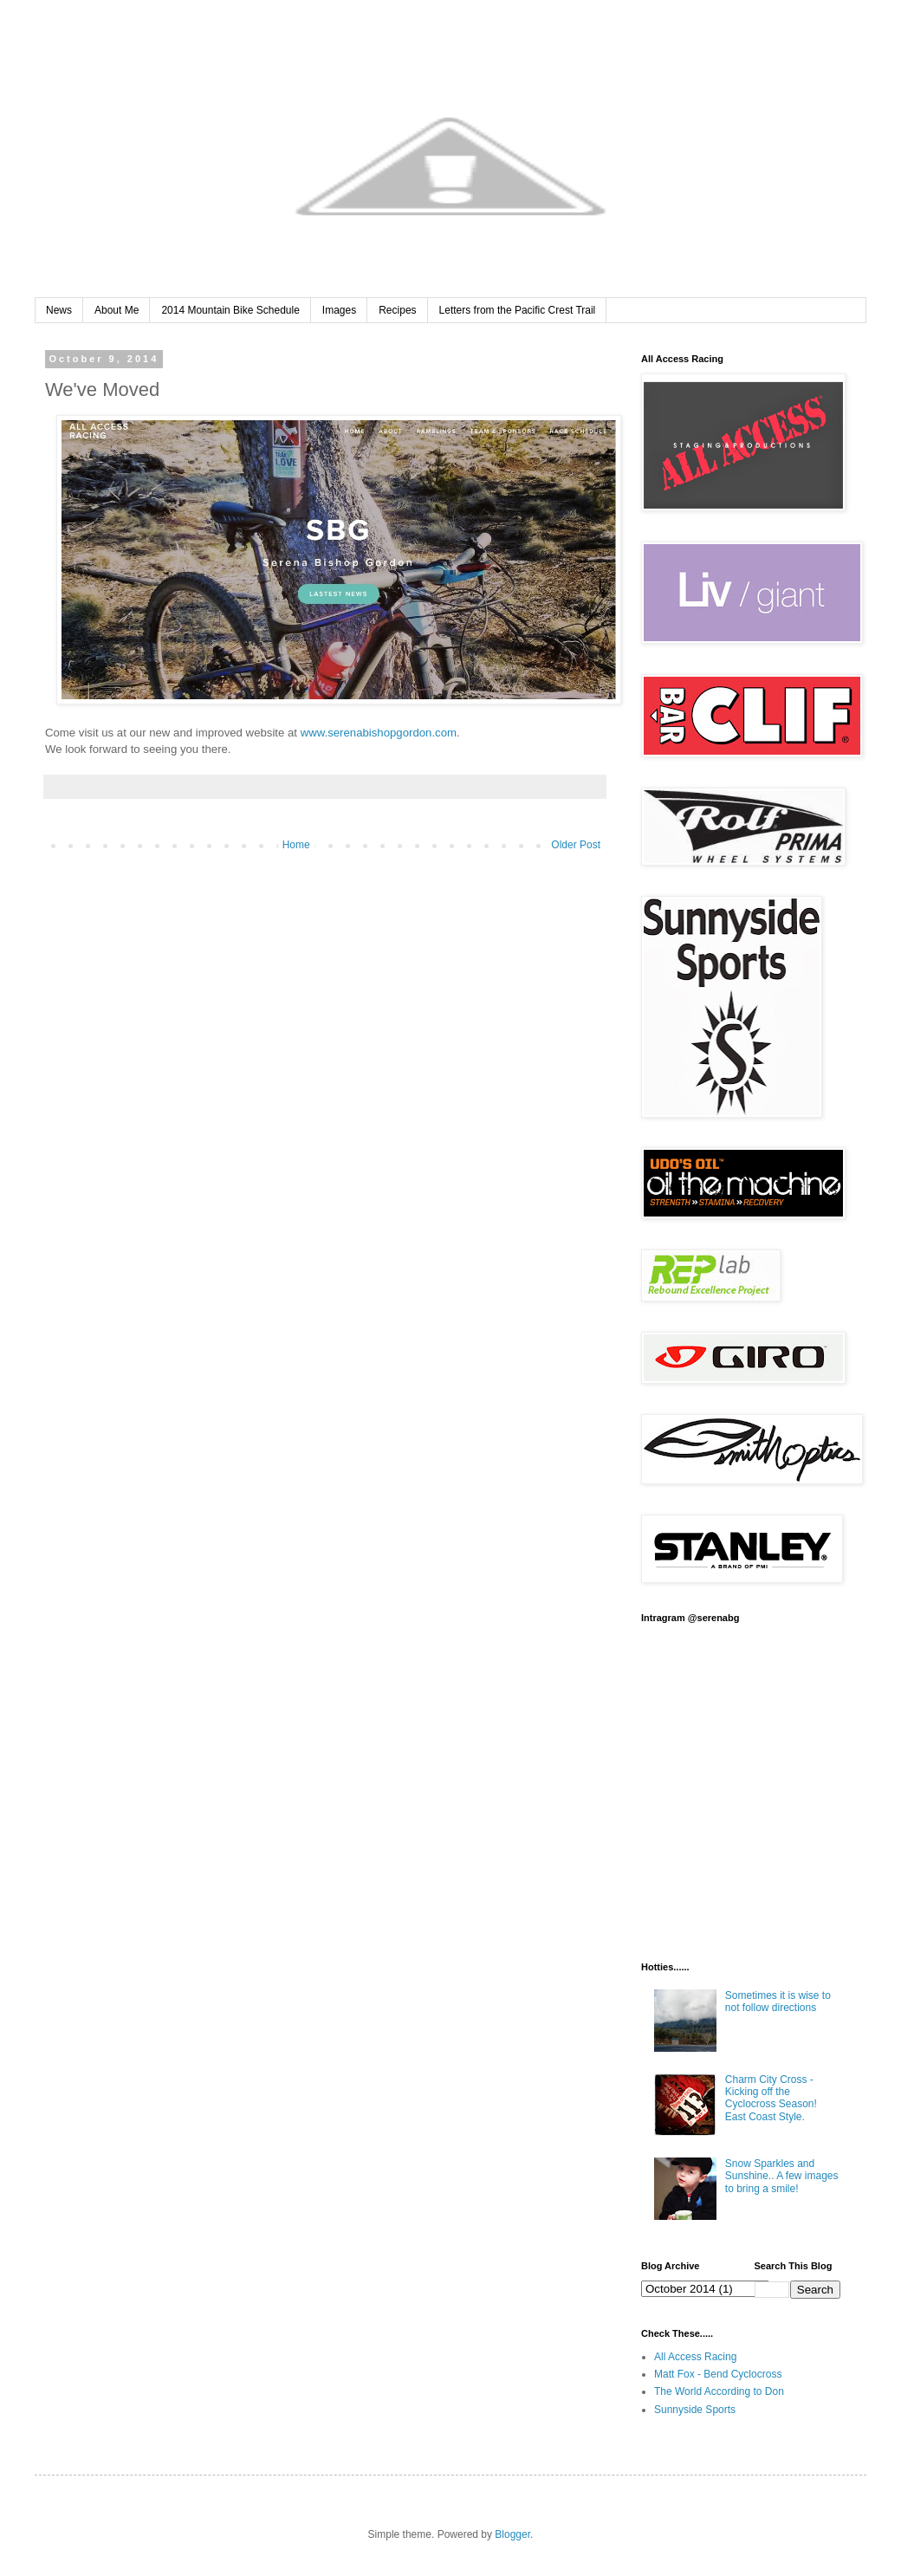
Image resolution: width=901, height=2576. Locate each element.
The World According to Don (719, 2391)
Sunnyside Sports (695, 2410)
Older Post (575, 845)
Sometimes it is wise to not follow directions (778, 2001)
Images (339, 310)
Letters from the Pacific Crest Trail (517, 310)
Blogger (512, 2534)
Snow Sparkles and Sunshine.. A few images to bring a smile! (782, 2176)
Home (296, 845)
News (59, 310)
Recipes (397, 310)
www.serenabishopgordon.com (379, 732)
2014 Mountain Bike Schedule (230, 310)
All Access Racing (695, 2357)
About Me (116, 310)
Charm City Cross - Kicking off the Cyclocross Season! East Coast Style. (771, 2098)
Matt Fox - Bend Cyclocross (717, 2374)
